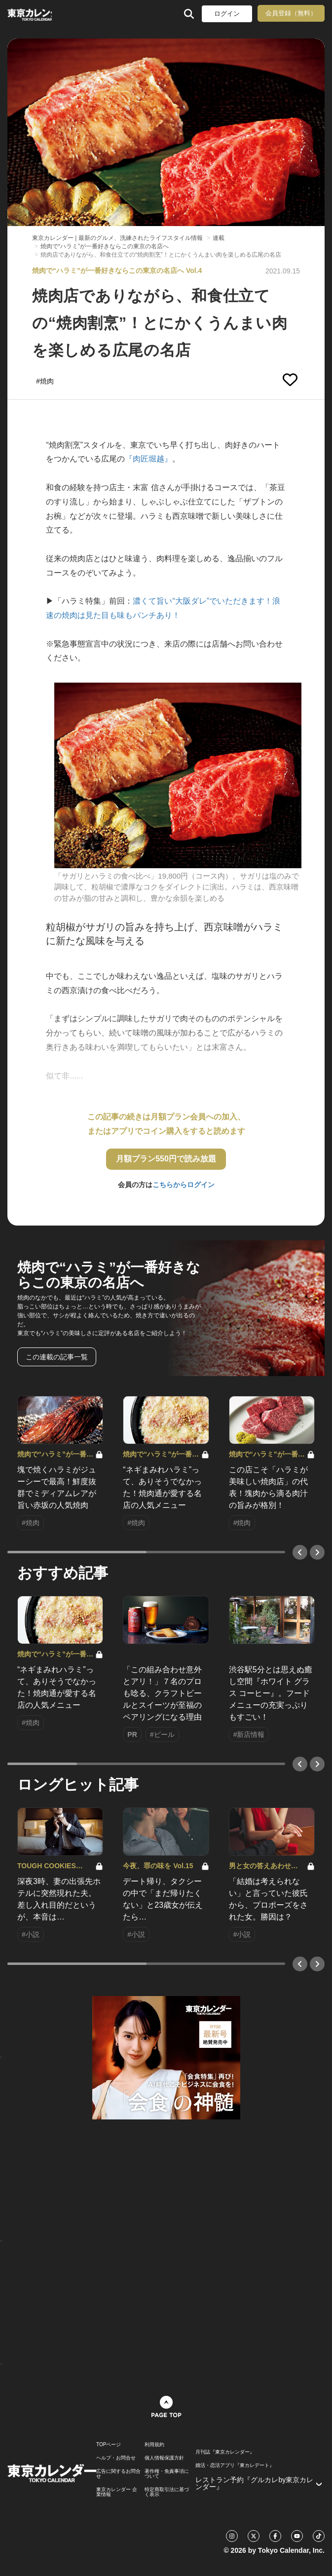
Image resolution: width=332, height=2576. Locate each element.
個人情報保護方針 (164, 2458)
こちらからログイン (183, 1185)
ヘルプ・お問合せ (116, 2458)
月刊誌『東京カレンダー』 (225, 2452)
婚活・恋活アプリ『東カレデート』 (234, 2465)
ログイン (227, 13)
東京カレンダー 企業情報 (116, 2492)
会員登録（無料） (291, 13)
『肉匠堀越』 (148, 459)
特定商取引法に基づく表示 (167, 2492)
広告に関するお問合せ (118, 2474)
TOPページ (108, 2444)
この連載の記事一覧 (57, 1357)
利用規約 (154, 2444)
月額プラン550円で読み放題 (166, 1158)
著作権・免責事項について (167, 2474)
